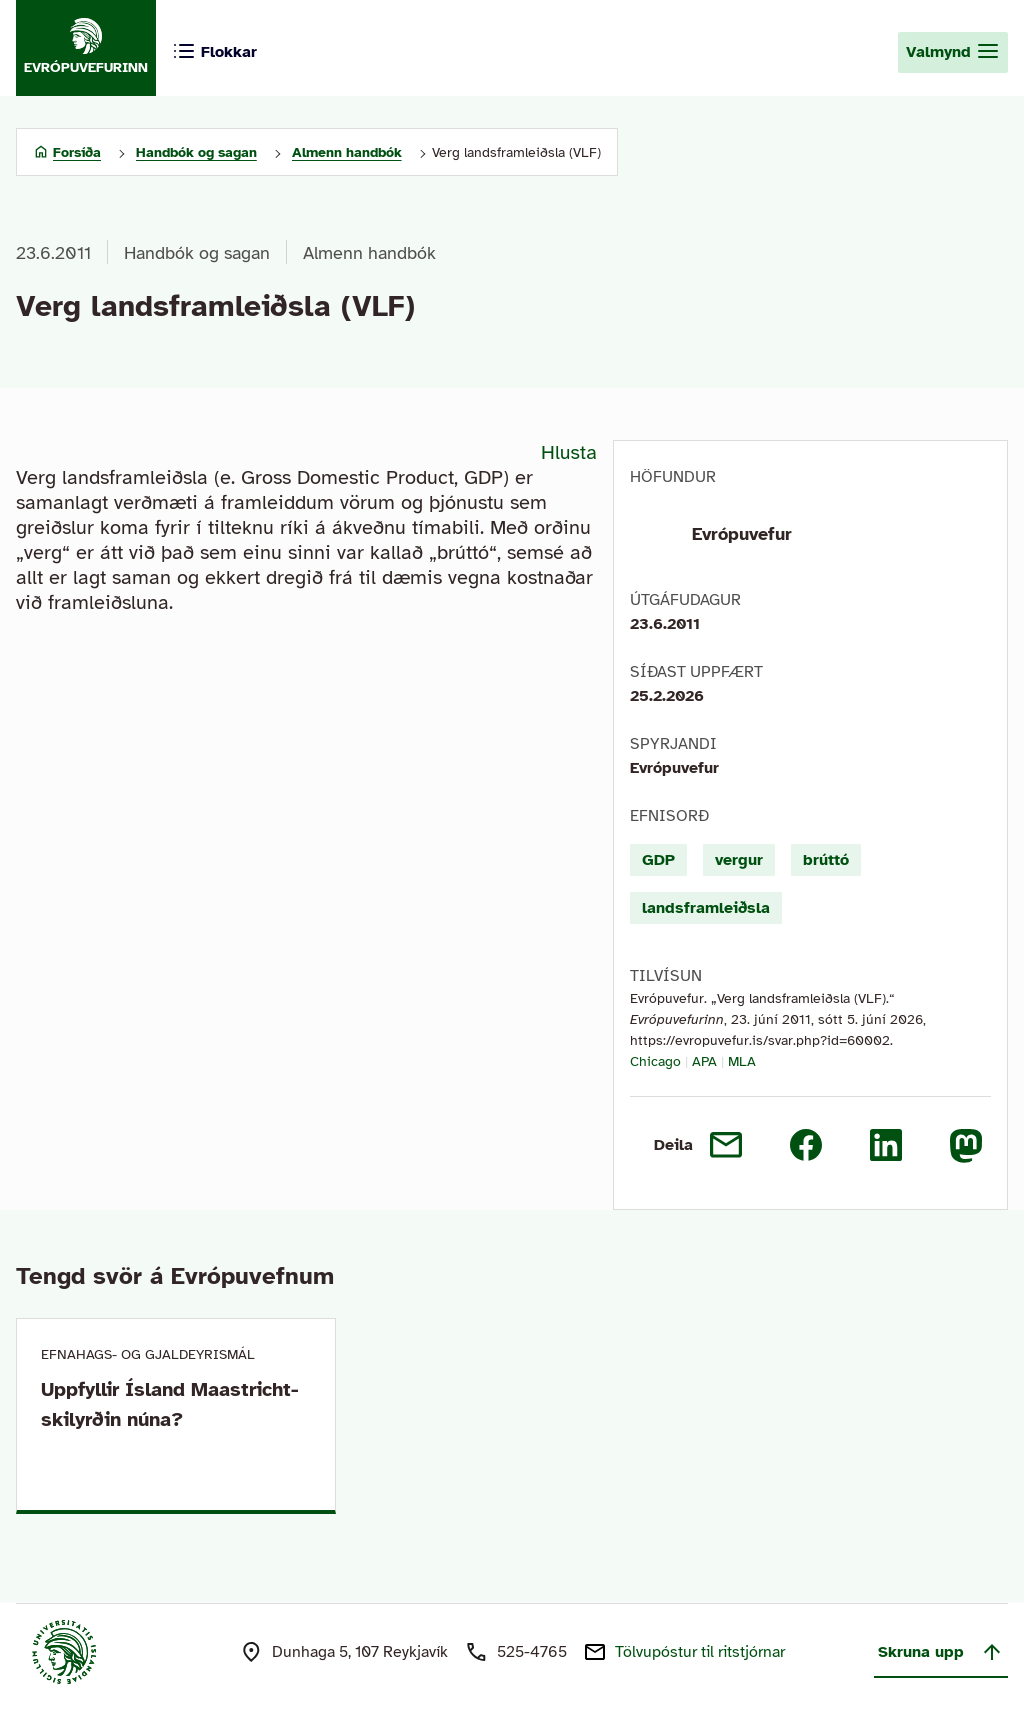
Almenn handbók (369, 253)
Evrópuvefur (742, 534)
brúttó (826, 860)
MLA (742, 1061)
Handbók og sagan (197, 253)
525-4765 (532, 1652)
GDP (658, 860)
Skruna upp (941, 1652)
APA (704, 1061)
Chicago (655, 1061)
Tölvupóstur (700, 1652)
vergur (739, 860)
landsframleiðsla (706, 908)
